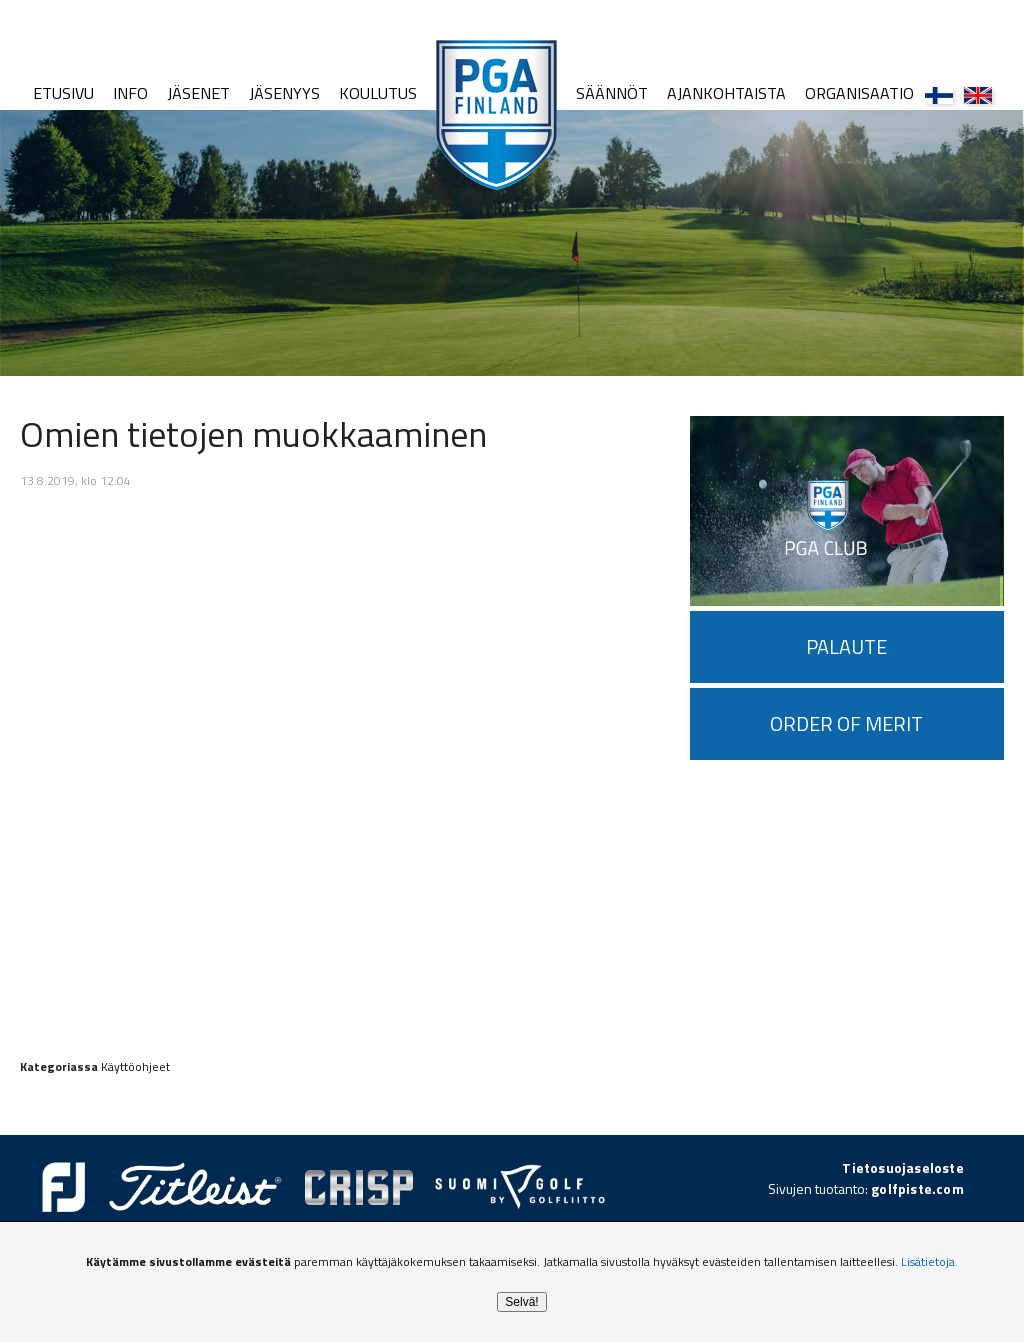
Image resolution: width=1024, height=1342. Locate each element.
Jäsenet (198, 93)
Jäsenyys (284, 93)
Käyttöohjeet (135, 1066)
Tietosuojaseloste (902, 1167)
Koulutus (378, 93)
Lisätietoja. (929, 1261)
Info (130, 93)
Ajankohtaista (726, 93)
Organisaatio (859, 93)
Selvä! (521, 1302)
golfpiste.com (917, 1188)
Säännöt (612, 93)
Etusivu (63, 93)
